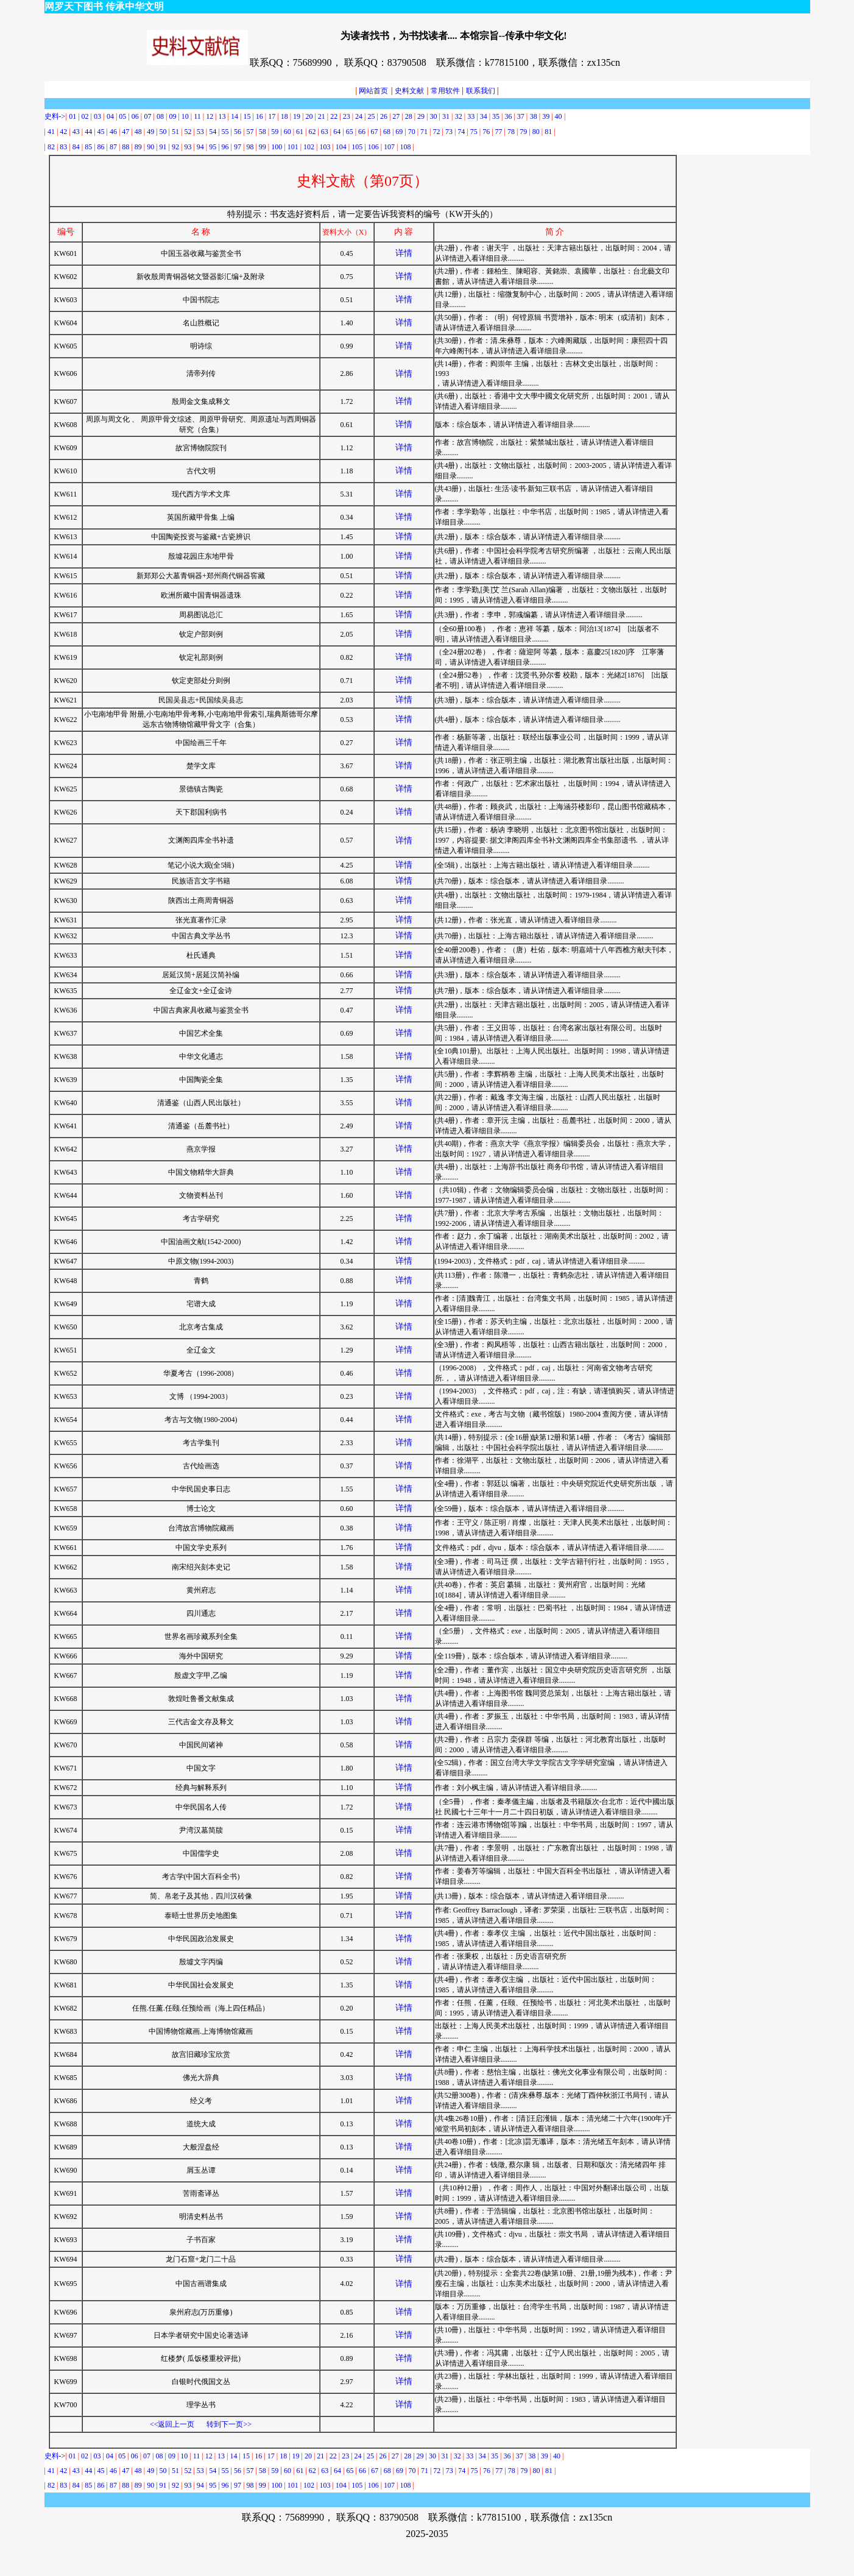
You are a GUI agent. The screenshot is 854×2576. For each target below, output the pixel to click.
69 (399, 131)
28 (408, 116)
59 (274, 131)
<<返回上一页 (172, 2424)
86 (101, 147)
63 (324, 131)
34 (483, 116)
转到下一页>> (229, 2424)
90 (150, 147)
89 (138, 147)
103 (324, 147)
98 (249, 147)
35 (495, 116)
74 (461, 131)
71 (424, 131)
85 (88, 147)
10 (185, 116)
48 (138, 131)
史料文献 (409, 91)
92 (175, 147)
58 (262, 131)
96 (225, 147)
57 (249, 131)
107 (389, 147)
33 (471, 116)
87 (113, 147)
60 (288, 131)
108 (405, 147)
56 (237, 131)
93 (187, 147)
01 (73, 116)
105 (356, 147)
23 (346, 116)
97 (237, 147)
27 (396, 116)
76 (486, 131)
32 (458, 116)
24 (358, 116)
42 (63, 131)
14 (234, 2456)
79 (523, 131)
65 (349, 131)
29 (421, 116)
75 (473, 131)
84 (76, 147)
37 (520, 116)
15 (246, 116)
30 (433, 116)
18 (284, 116)
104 (341, 147)
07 (149, 116)
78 (511, 131)
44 (88, 131)
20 (308, 116)
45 (101, 131)
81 (548, 131)
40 (558, 116)
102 (308, 147)
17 (271, 116)
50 (163, 131)
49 (150, 131)
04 (110, 116)
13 (222, 116)
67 (374, 131)
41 (51, 131)
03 (97, 116)
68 (386, 131)
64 (337, 131)
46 (113, 131)
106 (373, 147)
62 (312, 131)
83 (63, 147)
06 (135, 116)
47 (125, 131)
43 (76, 131)
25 (371, 116)
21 (321, 116)
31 (446, 116)
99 (262, 147)
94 (200, 147)
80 (536, 131)
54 (212, 131)
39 (545, 116)
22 (333, 116)
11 (197, 116)
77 (499, 131)
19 (296, 116)
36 (508, 116)
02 (85, 116)
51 (175, 131)
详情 (403, 253)
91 (163, 147)
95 (212, 147)
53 (200, 131)
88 (125, 147)
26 (383, 116)
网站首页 (371, 91)
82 (51, 147)
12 (209, 116)
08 (160, 116)
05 (122, 116)
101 (293, 147)
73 (449, 131)
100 (276, 147)
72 (436, 131)
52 (187, 131)
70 (411, 131)
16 (259, 116)
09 (172, 116)
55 (225, 131)
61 (299, 131)
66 (361, 131)
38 (533, 116)
